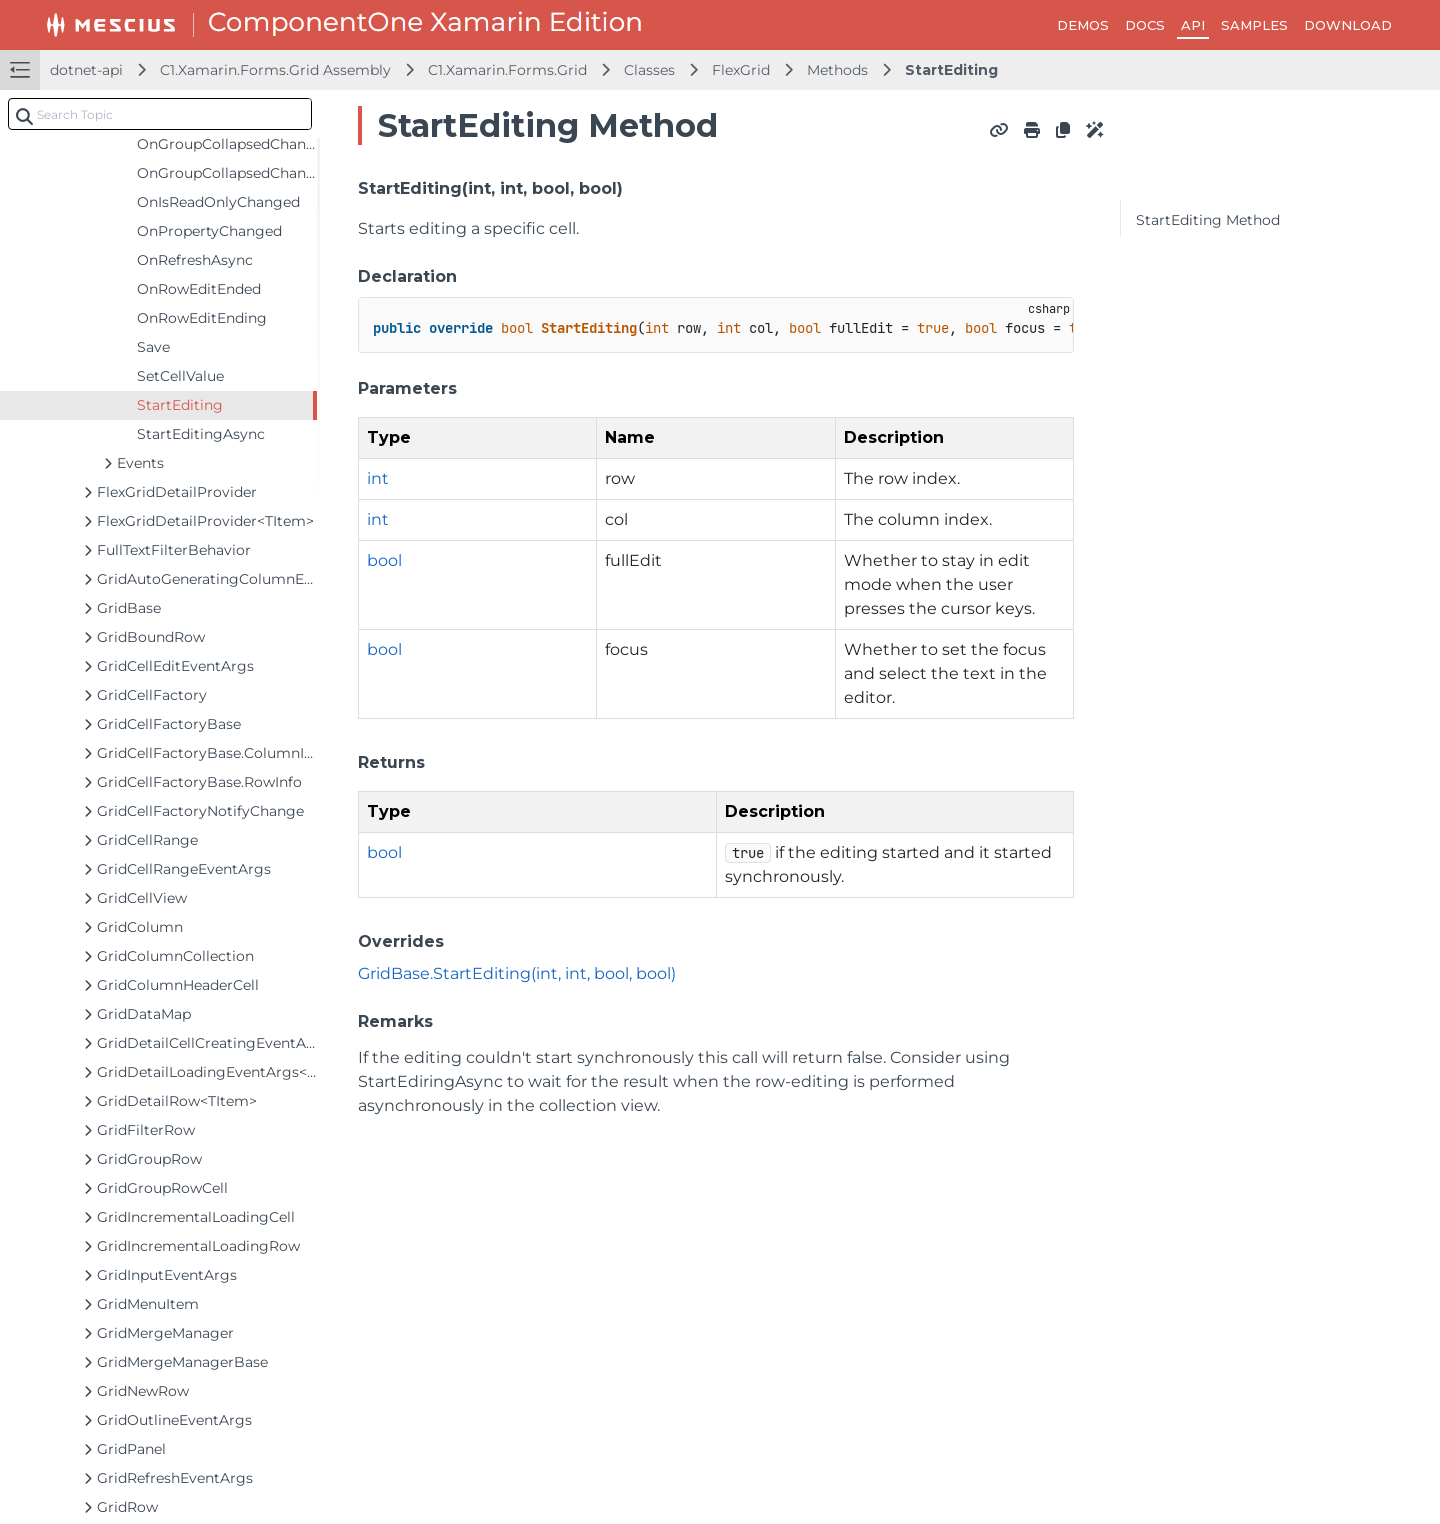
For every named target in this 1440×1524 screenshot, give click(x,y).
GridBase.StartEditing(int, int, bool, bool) (517, 973)
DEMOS (1083, 25)
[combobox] (160, 114)
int (378, 478)
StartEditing (951, 70)
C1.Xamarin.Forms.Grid (507, 70)
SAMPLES (1254, 25)
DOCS (1145, 25)
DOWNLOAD (1348, 25)
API (1193, 25)
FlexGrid (741, 70)
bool (384, 560)
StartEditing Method (1208, 220)
